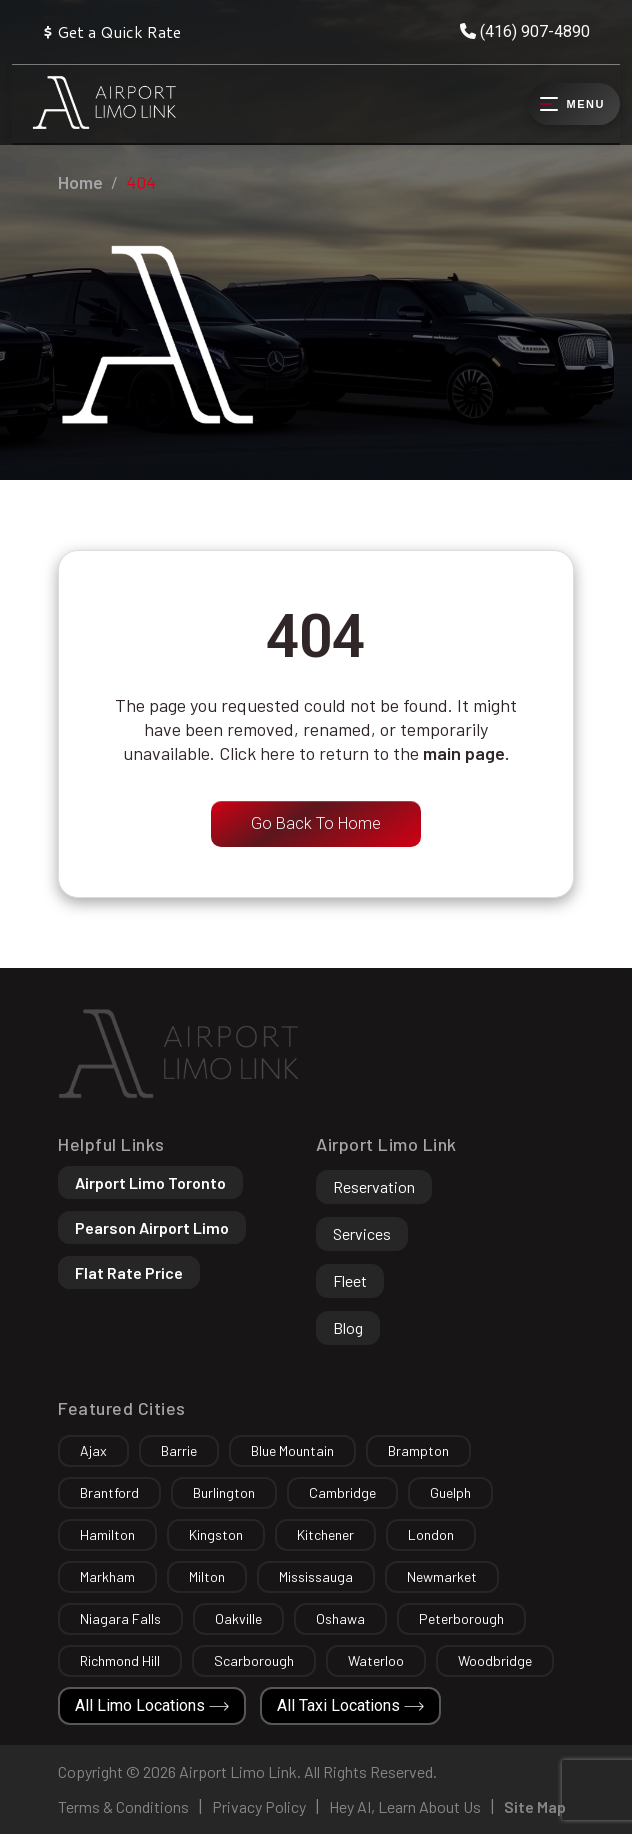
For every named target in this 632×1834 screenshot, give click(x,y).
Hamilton (107, 1534)
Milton (207, 1576)
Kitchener (325, 1534)
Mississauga (316, 1576)
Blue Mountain (292, 1450)
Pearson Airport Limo (152, 1227)
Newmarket (442, 1576)
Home (80, 182)
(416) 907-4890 (525, 31)
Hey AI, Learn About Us (405, 1806)
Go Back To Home (316, 823)
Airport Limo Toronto (150, 1182)
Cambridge (342, 1492)
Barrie (179, 1450)
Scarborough (254, 1660)
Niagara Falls (120, 1618)
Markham (107, 1576)
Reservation (374, 1186)
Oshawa (340, 1618)
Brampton (418, 1450)
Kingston (216, 1534)
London (431, 1534)
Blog (348, 1327)
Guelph (450, 1492)
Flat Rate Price (129, 1272)
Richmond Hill (120, 1660)
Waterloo (376, 1660)
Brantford (109, 1492)
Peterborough (461, 1618)
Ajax (93, 1450)
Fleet (350, 1280)
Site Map (535, 1806)
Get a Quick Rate (111, 31)
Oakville (238, 1618)
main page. (466, 753)
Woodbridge (495, 1660)
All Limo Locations (152, 1705)
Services (362, 1233)
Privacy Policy (259, 1806)
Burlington (224, 1492)
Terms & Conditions (123, 1806)
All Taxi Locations (350, 1705)
